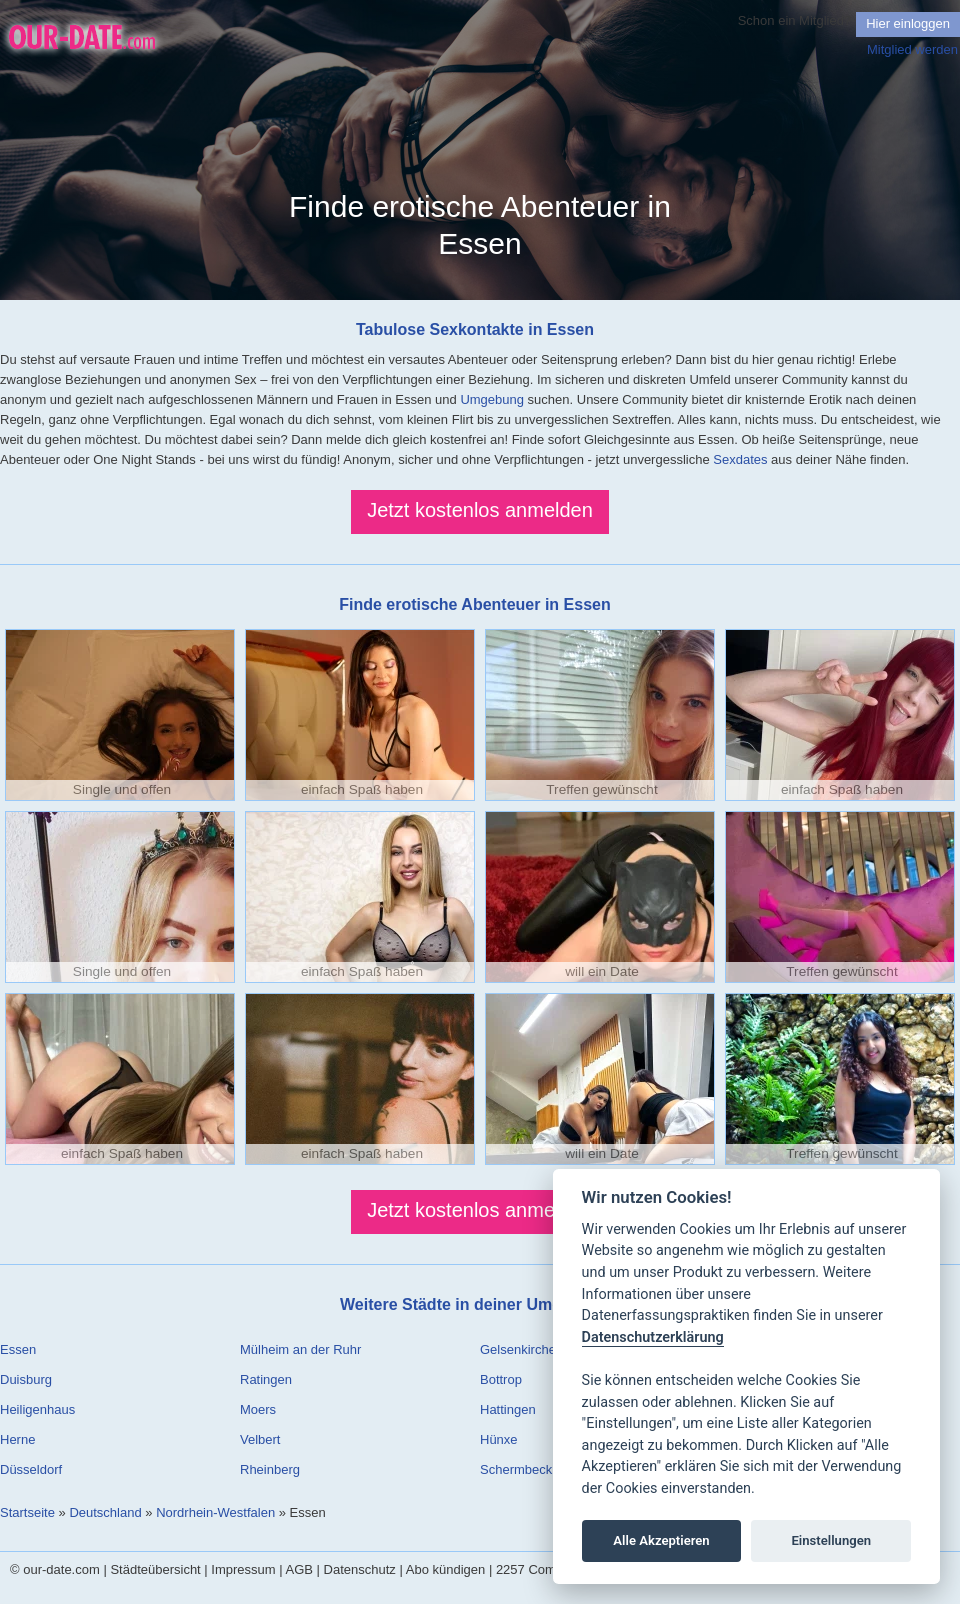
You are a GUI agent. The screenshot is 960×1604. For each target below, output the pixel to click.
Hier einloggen (908, 23)
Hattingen (508, 1409)
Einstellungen (831, 1540)
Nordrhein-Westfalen (215, 1512)
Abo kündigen (446, 1569)
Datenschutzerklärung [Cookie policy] (653, 1337)
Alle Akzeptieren (661, 1540)
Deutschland (105, 1512)
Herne (17, 1439)
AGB (299, 1569)
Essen (18, 1349)
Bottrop (501, 1379)
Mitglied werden (912, 49)
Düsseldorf (31, 1469)
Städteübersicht (155, 1569)
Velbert (260, 1439)
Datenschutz (360, 1569)
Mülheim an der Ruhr (300, 1349)
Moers (258, 1409)
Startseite (27, 1512)
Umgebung (492, 399)
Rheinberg (270, 1469)
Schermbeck (516, 1469)
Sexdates (740, 459)
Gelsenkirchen (521, 1349)
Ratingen (266, 1379)
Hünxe (499, 1439)
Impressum (243, 1569)
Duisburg (26, 1379)
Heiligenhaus (37, 1409)
